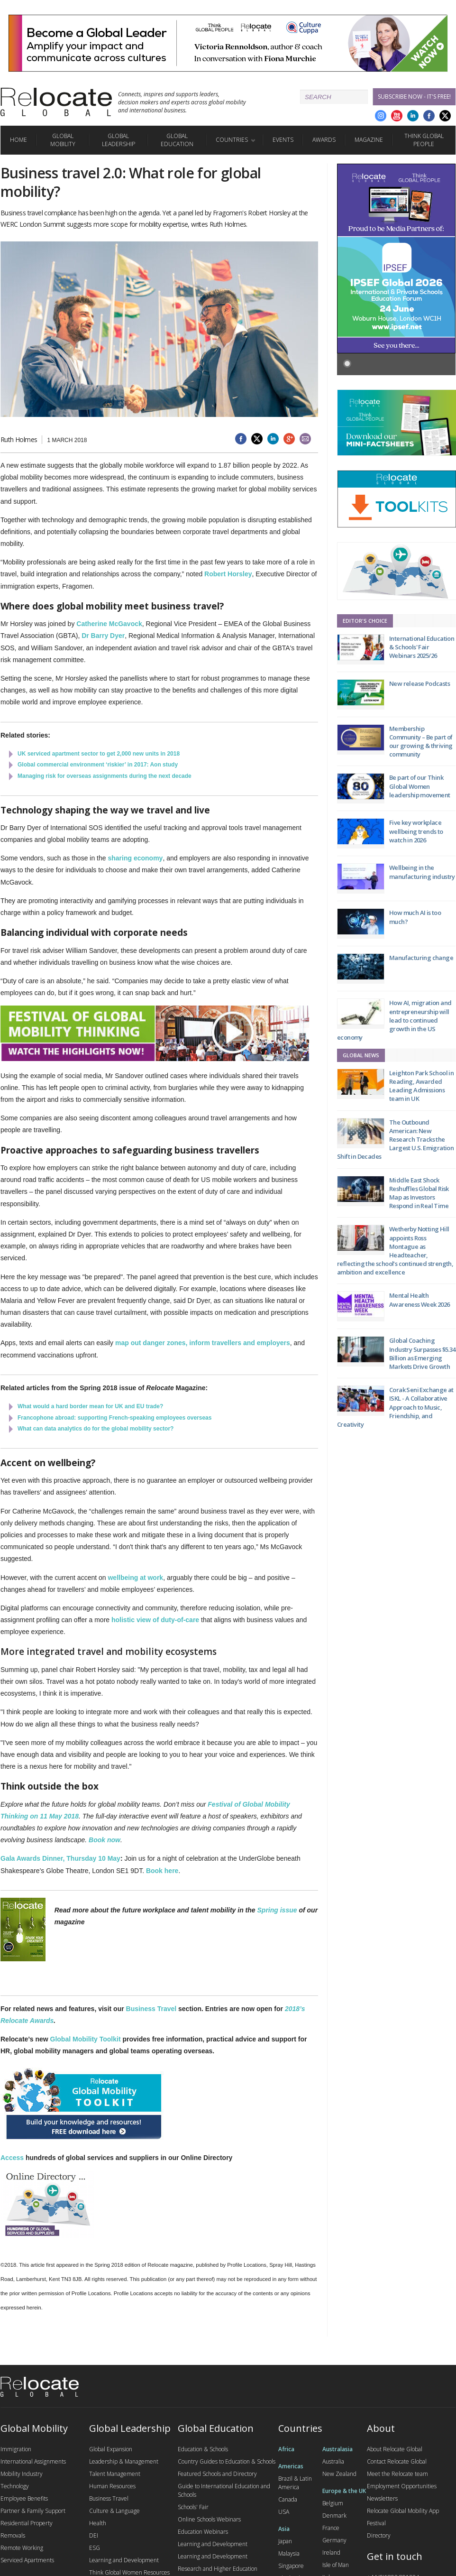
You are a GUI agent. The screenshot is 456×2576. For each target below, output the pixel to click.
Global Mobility (62, 140)
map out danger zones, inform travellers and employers (202, 1343)
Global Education (177, 140)
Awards (324, 140)
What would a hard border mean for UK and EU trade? (90, 1406)
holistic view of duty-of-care (155, 1620)
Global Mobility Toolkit (85, 2039)
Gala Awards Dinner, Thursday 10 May (60, 1858)
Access (12, 2157)
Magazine (369, 140)
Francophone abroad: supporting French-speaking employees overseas (114, 1417)
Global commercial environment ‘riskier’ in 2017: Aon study (98, 764)
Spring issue (277, 1910)
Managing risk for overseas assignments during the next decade (105, 776)
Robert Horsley (228, 574)
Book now (104, 1840)
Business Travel (151, 2009)
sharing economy (135, 858)
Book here (162, 1870)
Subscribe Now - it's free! (414, 96)
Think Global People (424, 140)
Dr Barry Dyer (103, 635)
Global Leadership (118, 140)
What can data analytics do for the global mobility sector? (95, 1428)
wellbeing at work (135, 1577)
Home (18, 140)
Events (283, 140)
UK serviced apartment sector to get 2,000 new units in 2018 (99, 753)
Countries (232, 140)
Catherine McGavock (109, 624)
